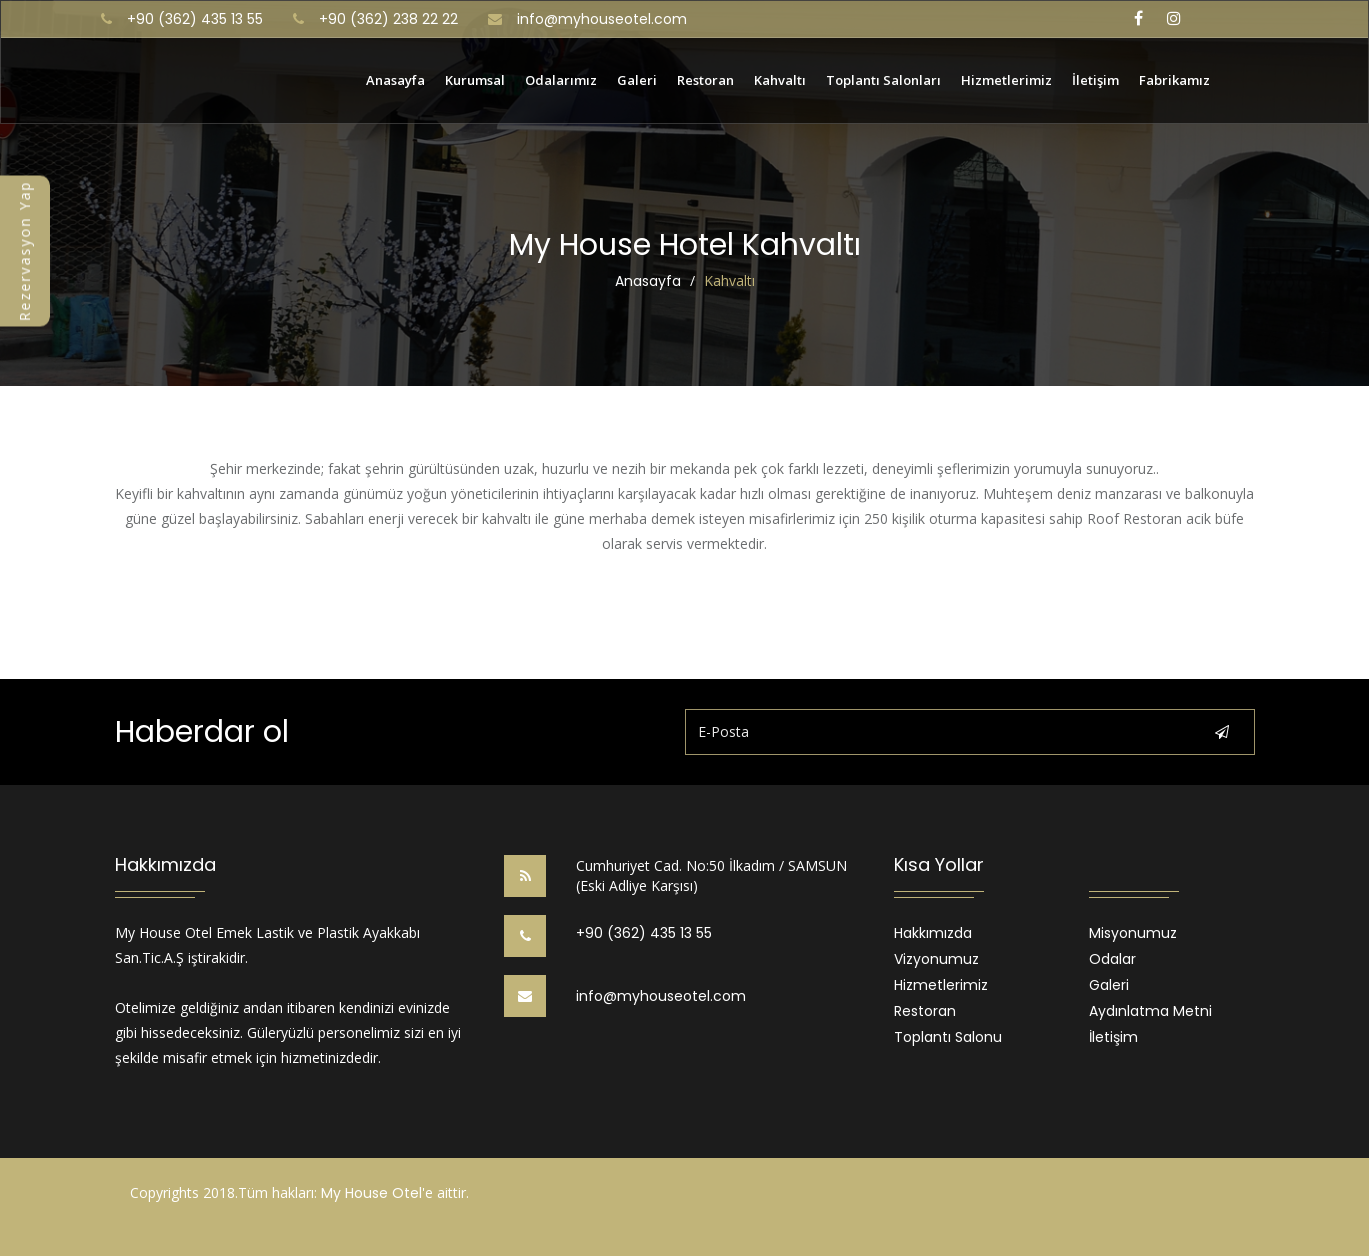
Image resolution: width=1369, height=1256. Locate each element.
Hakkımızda (933, 933)
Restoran (705, 79)
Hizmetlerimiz (1006, 79)
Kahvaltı (780, 79)
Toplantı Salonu (948, 1037)
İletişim (1095, 79)
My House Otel (371, 1193)
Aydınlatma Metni (1150, 1011)
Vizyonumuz (936, 959)
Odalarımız (561, 79)
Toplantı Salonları (883, 79)
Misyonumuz (1133, 933)
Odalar (1112, 959)
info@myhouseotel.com (602, 19)
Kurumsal (475, 79)
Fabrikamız (1174, 79)
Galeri (637, 79)
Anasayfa (395, 79)
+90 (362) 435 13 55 (644, 933)
